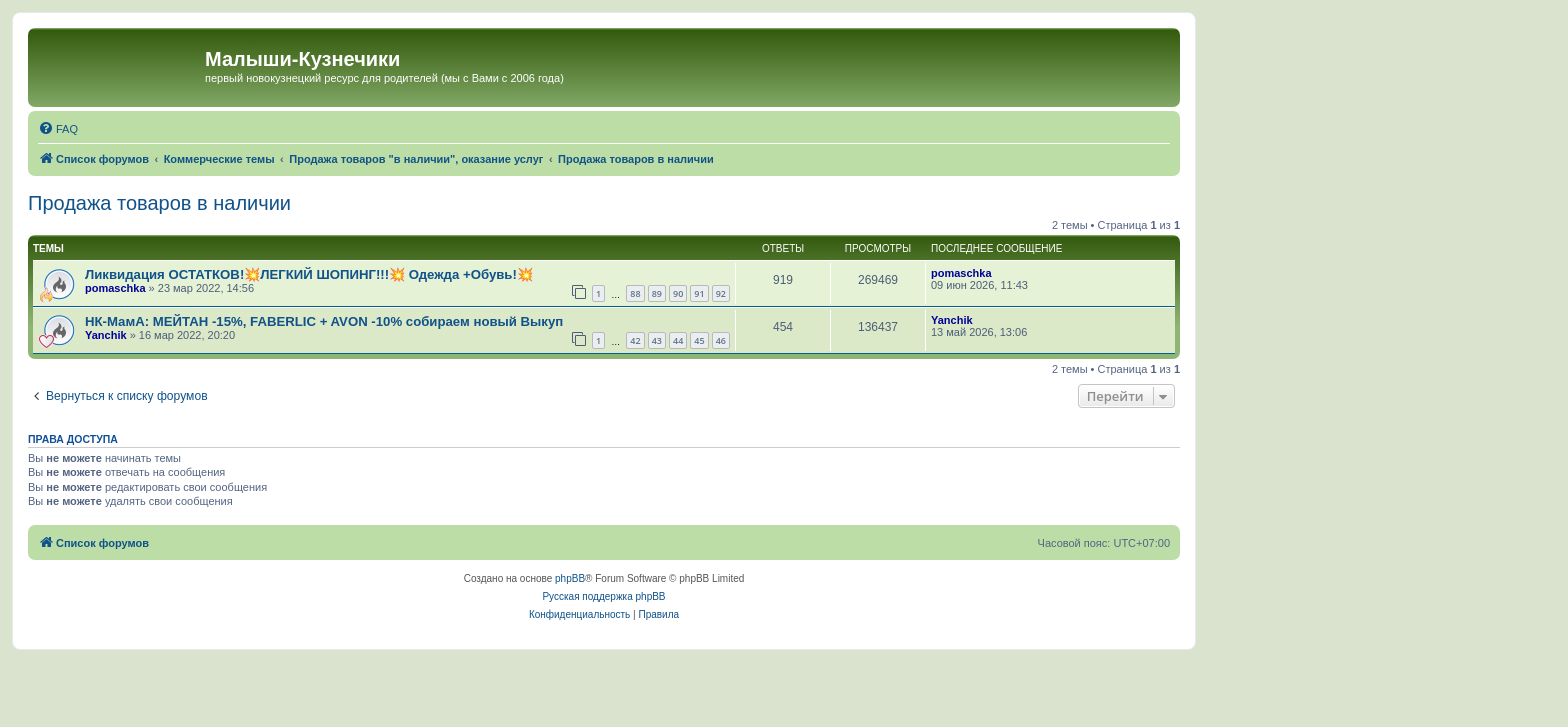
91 (699, 293)
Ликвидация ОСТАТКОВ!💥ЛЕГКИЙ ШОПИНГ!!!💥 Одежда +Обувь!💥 (309, 274)
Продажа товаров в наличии (159, 203)
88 (635, 293)
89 (657, 293)
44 (678, 340)
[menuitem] (58, 129)
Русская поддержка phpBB (603, 596)
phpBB (570, 578)
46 (721, 340)
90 (678, 293)
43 (657, 340)
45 (699, 340)
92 (721, 293)
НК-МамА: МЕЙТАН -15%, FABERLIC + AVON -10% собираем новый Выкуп (324, 321)
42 (635, 340)
